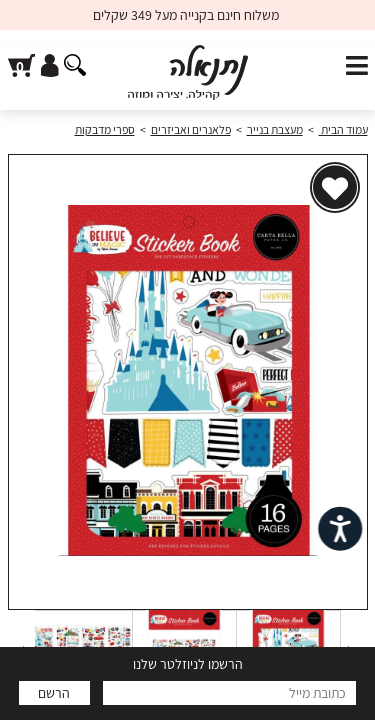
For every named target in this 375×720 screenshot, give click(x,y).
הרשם (54, 693)
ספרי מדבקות (105, 129)
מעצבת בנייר (275, 129)
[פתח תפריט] (357, 66)
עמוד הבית (343, 129)
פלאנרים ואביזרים (191, 129)
